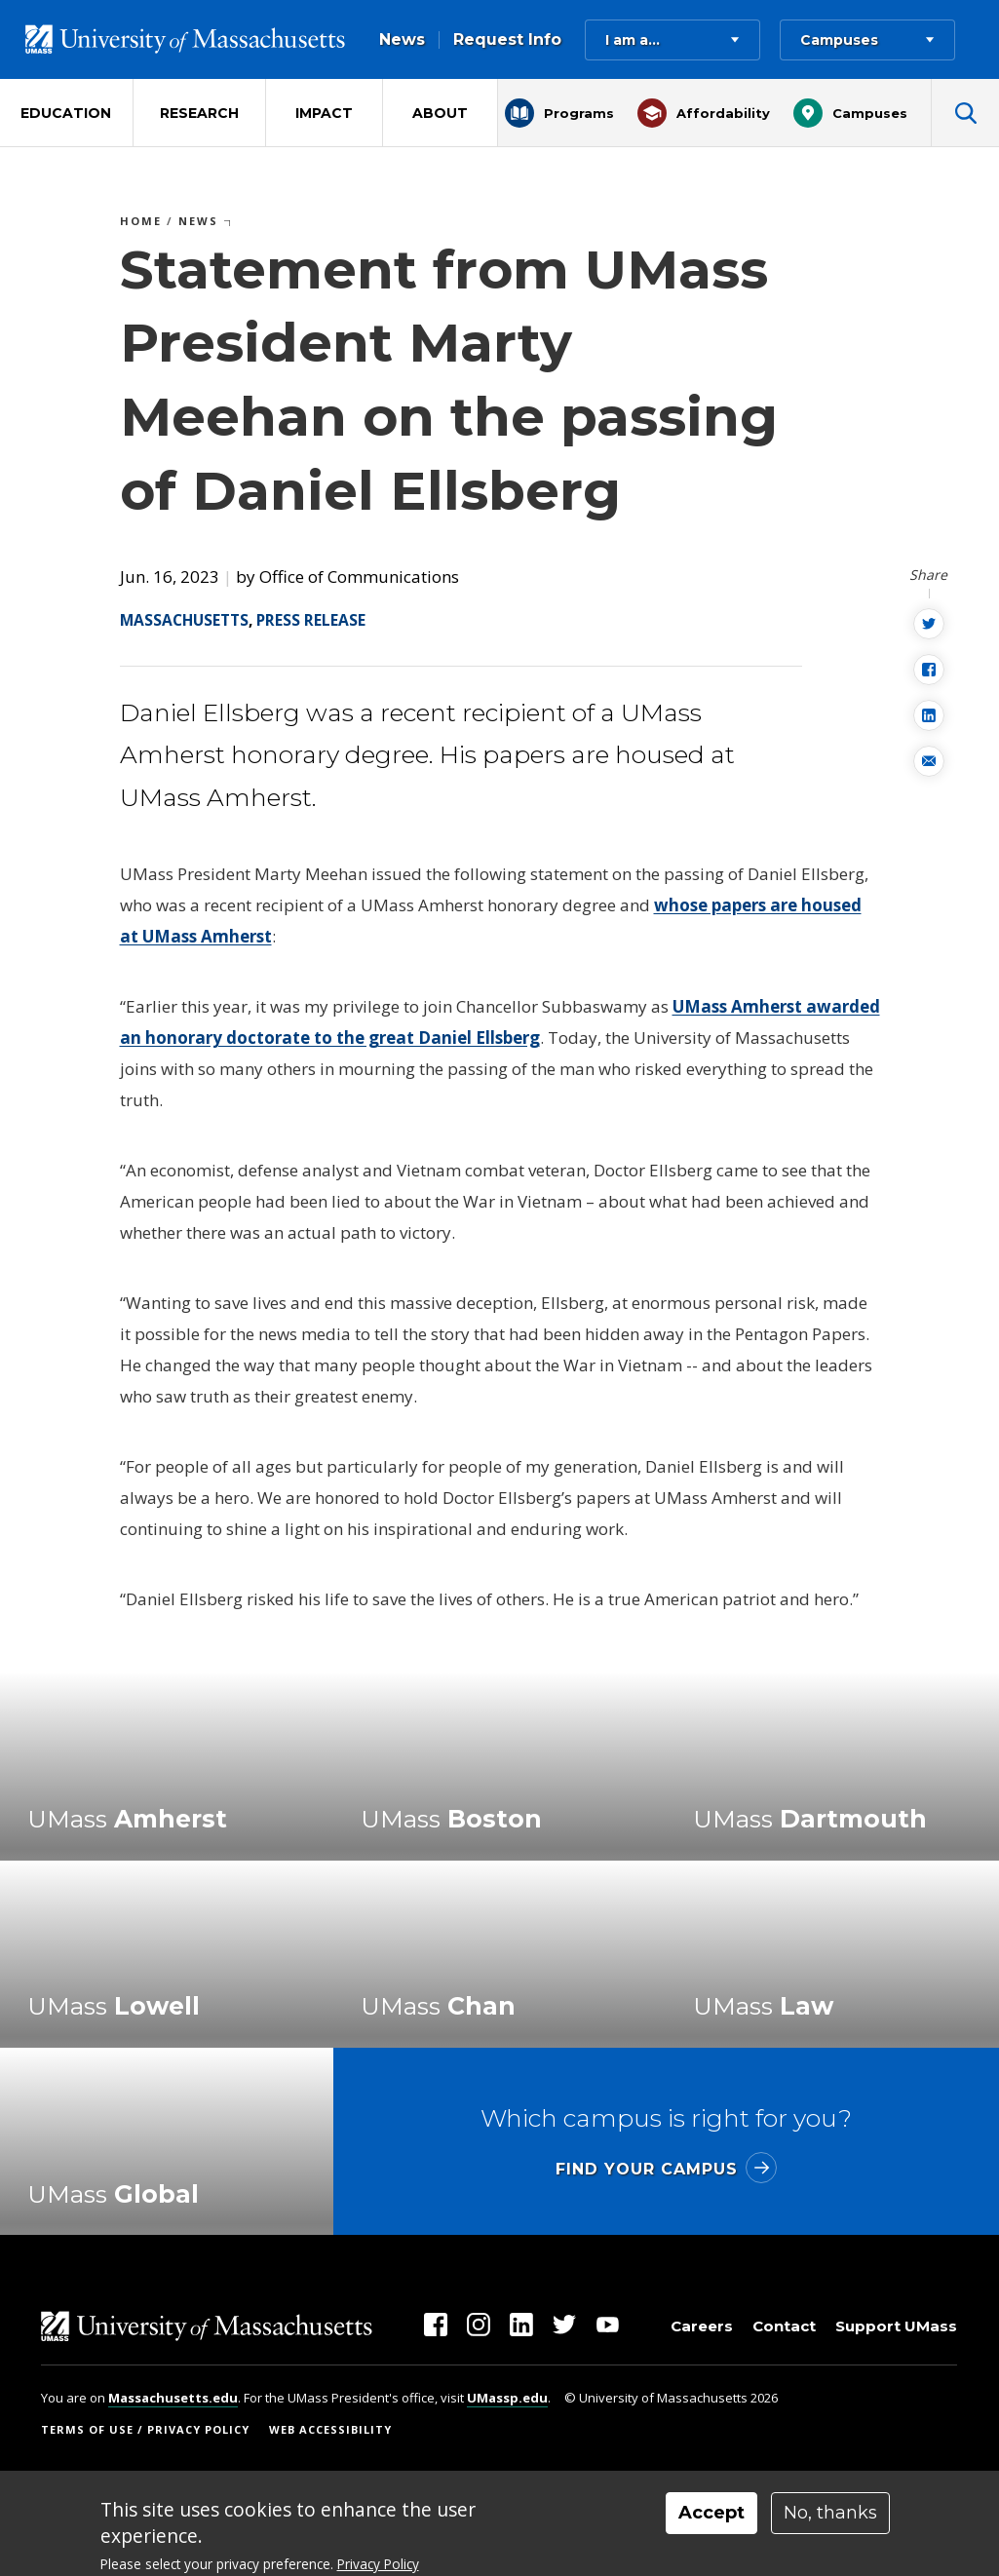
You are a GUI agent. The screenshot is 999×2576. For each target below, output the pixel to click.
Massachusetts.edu (173, 2397)
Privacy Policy (378, 2564)
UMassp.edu (507, 2397)
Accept (711, 2512)
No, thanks (830, 2512)
